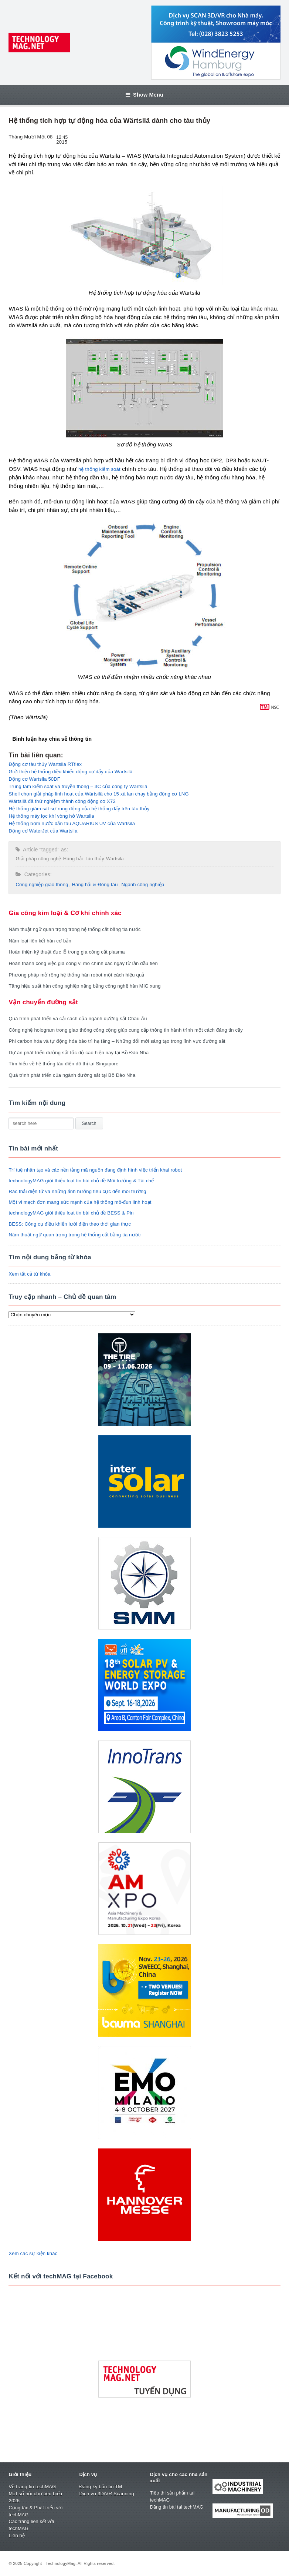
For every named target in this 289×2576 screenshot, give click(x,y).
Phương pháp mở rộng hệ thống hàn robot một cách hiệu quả (76, 975)
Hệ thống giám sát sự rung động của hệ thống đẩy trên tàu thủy (78, 808)
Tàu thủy (94, 858)
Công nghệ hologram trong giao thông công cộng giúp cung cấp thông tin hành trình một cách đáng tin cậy (125, 1030)
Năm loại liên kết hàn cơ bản (39, 941)
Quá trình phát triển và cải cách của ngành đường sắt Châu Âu (77, 1018)
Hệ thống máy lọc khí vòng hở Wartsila (51, 816)
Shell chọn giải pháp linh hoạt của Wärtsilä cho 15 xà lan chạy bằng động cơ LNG (98, 794)
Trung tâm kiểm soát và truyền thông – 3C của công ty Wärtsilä (77, 786)
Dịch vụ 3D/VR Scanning (106, 2493)
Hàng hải (73, 858)
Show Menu (144, 95)
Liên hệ (16, 2535)
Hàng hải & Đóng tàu (95, 884)
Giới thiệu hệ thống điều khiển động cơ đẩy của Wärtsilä (70, 771)
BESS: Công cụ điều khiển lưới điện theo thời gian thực (69, 1224)
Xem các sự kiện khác (32, 2253)
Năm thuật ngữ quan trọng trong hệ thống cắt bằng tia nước (74, 929)
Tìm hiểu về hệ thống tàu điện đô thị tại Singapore (63, 1063)
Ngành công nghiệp (142, 884)
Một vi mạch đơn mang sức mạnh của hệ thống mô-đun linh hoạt (79, 1202)
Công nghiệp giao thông (42, 884)
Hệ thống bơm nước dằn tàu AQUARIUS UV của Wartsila (71, 823)
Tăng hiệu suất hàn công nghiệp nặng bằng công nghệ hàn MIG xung (84, 986)
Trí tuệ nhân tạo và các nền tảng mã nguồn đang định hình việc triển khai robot (95, 1170)
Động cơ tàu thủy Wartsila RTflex (45, 764)
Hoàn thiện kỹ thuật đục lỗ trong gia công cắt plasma (66, 952)
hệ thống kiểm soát (99, 469)
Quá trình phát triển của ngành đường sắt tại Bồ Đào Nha (71, 1075)
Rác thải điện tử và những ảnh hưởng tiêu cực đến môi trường (77, 1191)
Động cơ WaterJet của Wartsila (42, 831)
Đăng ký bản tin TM (100, 2486)
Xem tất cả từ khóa (29, 1274)
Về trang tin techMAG (32, 2486)
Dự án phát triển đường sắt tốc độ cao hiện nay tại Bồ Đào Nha (78, 1052)
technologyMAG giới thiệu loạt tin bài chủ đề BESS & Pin (70, 1213)
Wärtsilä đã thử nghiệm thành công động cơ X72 (61, 801)
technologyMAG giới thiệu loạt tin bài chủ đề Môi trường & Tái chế (81, 1180)
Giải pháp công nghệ (38, 858)
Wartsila (115, 858)
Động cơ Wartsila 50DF (34, 779)
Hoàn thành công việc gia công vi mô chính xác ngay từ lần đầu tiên (82, 963)
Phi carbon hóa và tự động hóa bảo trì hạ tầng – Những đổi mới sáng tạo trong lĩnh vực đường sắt (116, 1041)
